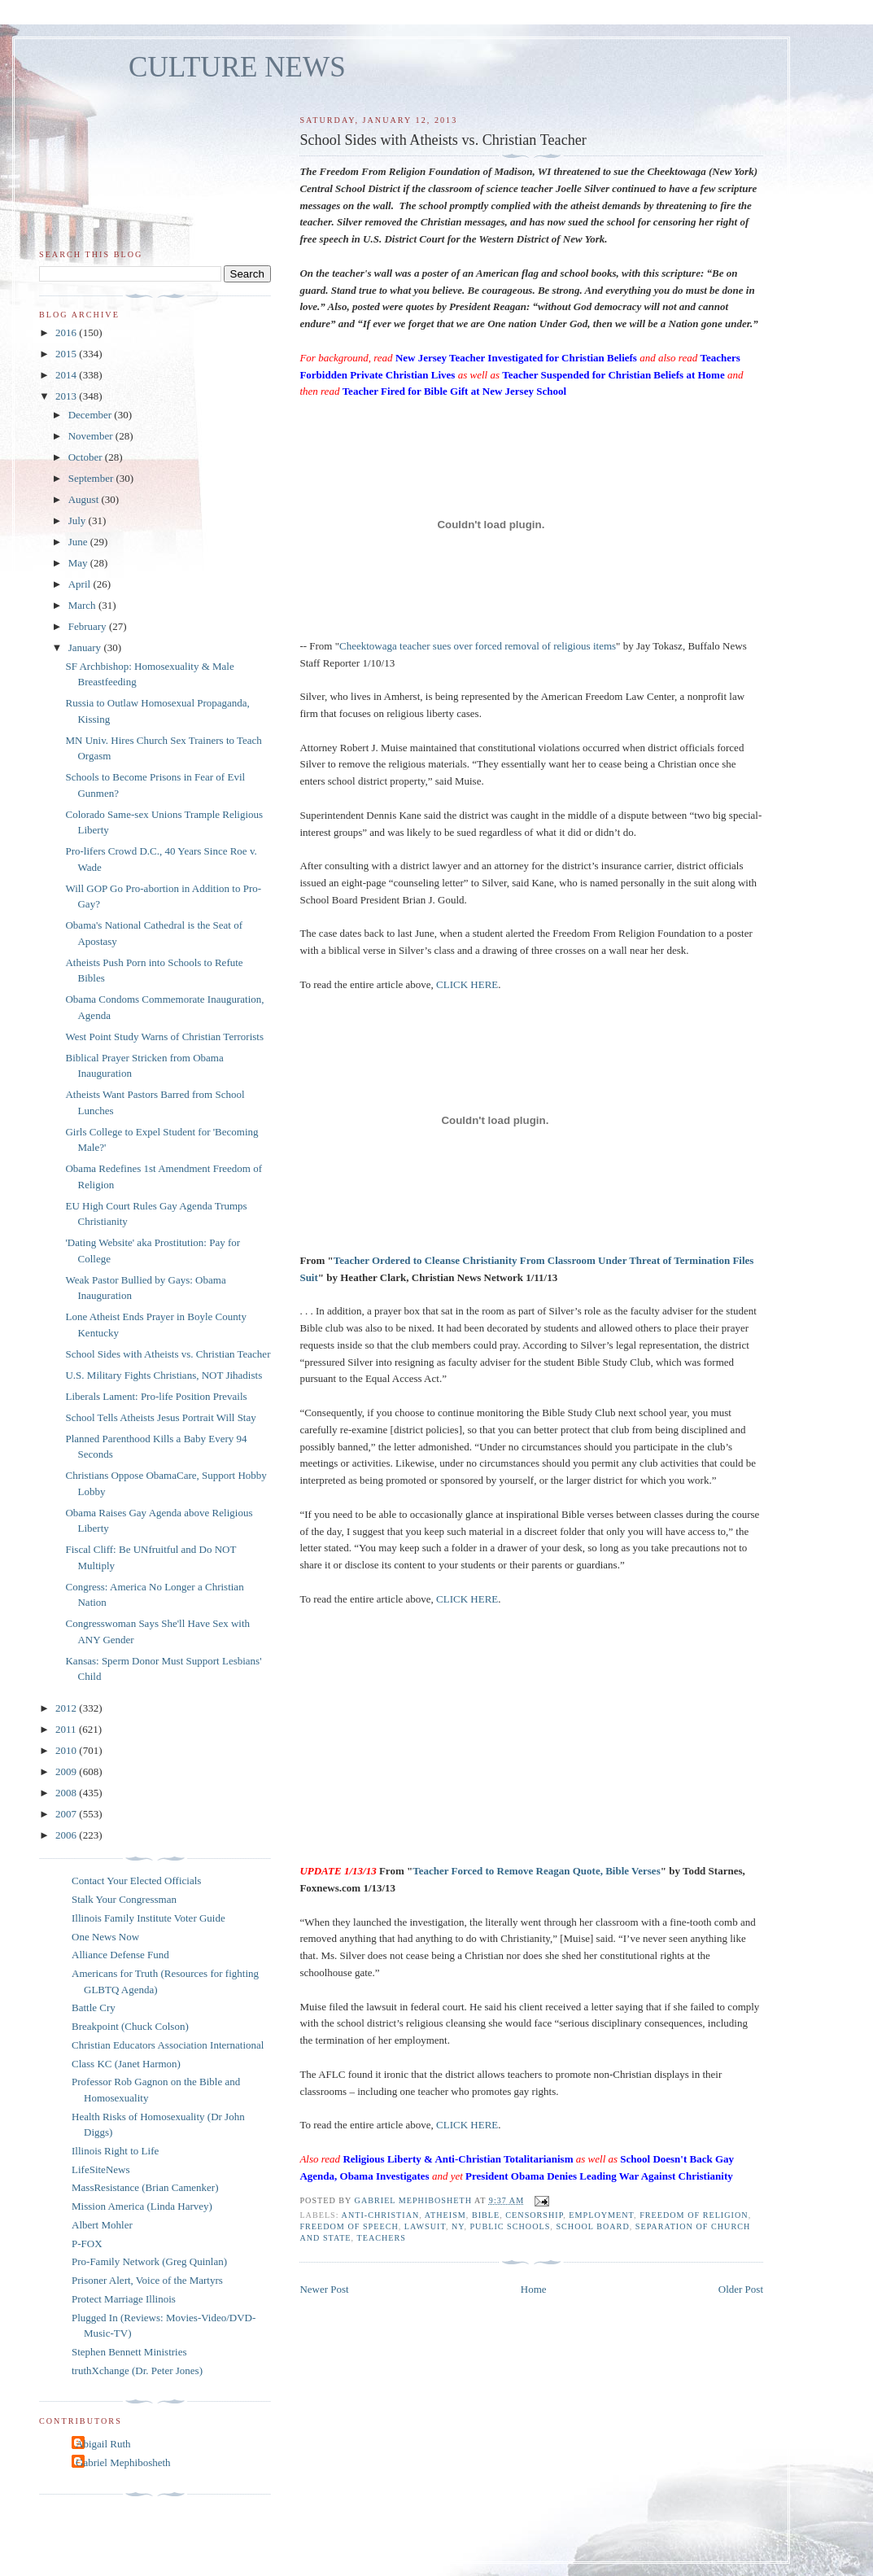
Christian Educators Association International (168, 2045)
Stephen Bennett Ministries (129, 2352)
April (81, 584)
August (85, 499)
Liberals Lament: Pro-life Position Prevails (156, 1396)
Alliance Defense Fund (120, 1954)
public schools (509, 2226)
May (79, 563)
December (91, 415)
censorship (534, 2215)
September (92, 478)
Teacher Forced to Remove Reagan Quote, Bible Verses (536, 1871)
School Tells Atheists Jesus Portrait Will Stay (160, 1417)
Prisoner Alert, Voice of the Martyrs (147, 2280)
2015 (67, 354)
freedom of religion (693, 2215)
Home (534, 2289)
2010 (67, 1750)
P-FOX (87, 2243)
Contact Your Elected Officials (136, 1880)
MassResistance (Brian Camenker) (145, 2187)
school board (592, 2226)
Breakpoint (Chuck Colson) (130, 2026)
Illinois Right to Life (115, 2151)
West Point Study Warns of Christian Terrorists (164, 1036)
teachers (380, 2237)
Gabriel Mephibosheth (123, 2462)
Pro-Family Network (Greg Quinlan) (149, 2261)
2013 (67, 396)
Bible (486, 2215)
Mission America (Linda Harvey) (142, 2206)
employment (601, 2215)
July (78, 520)
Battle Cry (94, 2007)
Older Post (740, 2289)
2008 (67, 1793)
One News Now (105, 1937)
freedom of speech (348, 2226)
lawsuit (425, 2226)
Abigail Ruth (103, 2444)
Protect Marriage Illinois (124, 2299)
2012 (67, 1708)
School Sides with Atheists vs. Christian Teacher (167, 1354)
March (83, 605)
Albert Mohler (102, 2225)
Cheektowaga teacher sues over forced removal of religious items (477, 646)
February (88, 626)
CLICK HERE (467, 984)
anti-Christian (381, 2215)
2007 (67, 1814)
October (86, 457)
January (86, 647)
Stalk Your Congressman (124, 1899)
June (79, 542)
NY (458, 2226)
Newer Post (323, 2289)
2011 (67, 1729)
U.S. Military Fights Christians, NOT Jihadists (163, 1375)
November (92, 436)
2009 (67, 1771)
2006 (67, 1835)
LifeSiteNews (100, 2169)
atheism (445, 2215)
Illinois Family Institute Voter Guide (148, 1918)
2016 (67, 332)
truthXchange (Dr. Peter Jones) (137, 2370)
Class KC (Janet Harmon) (126, 2064)
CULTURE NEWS (237, 67)
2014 (67, 375)
